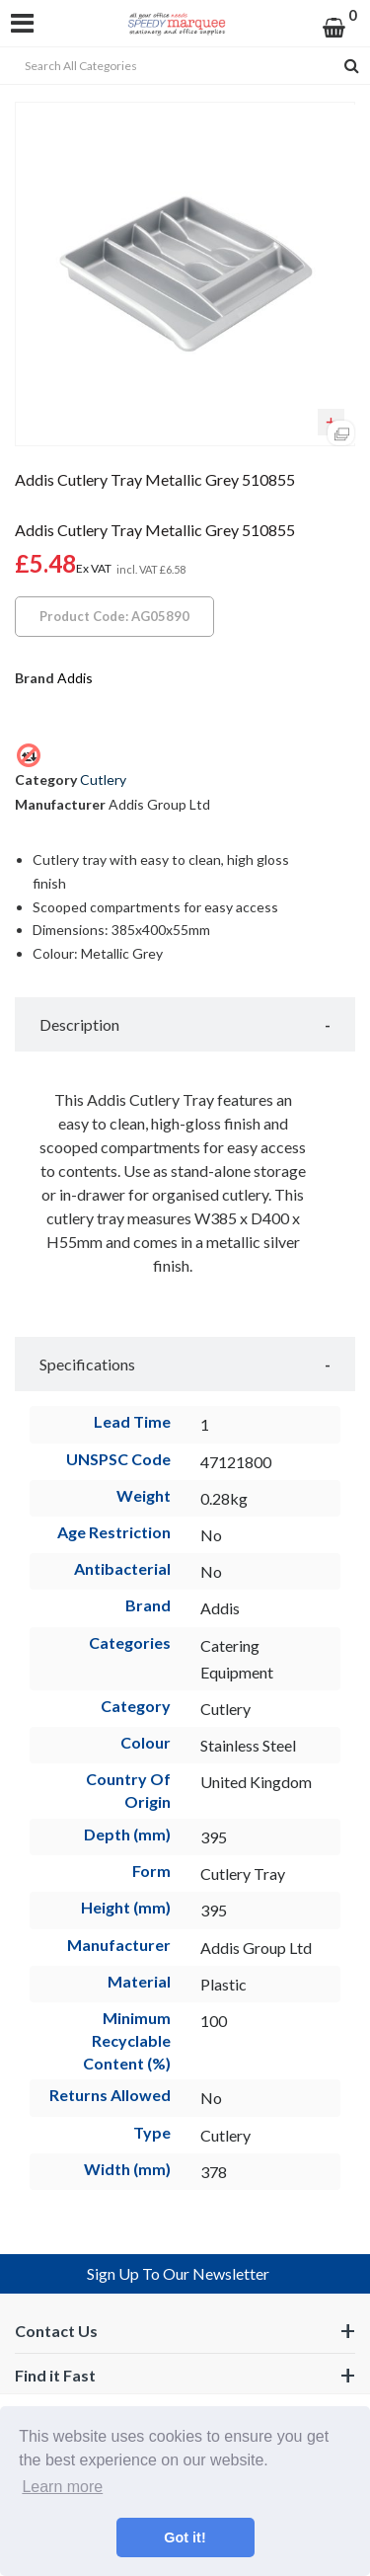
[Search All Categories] (185, 65)
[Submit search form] (351, 65)
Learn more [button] (62, 2486)
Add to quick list (331, 422)
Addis (75, 677)
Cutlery (103, 779)
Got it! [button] (184, 2537)
